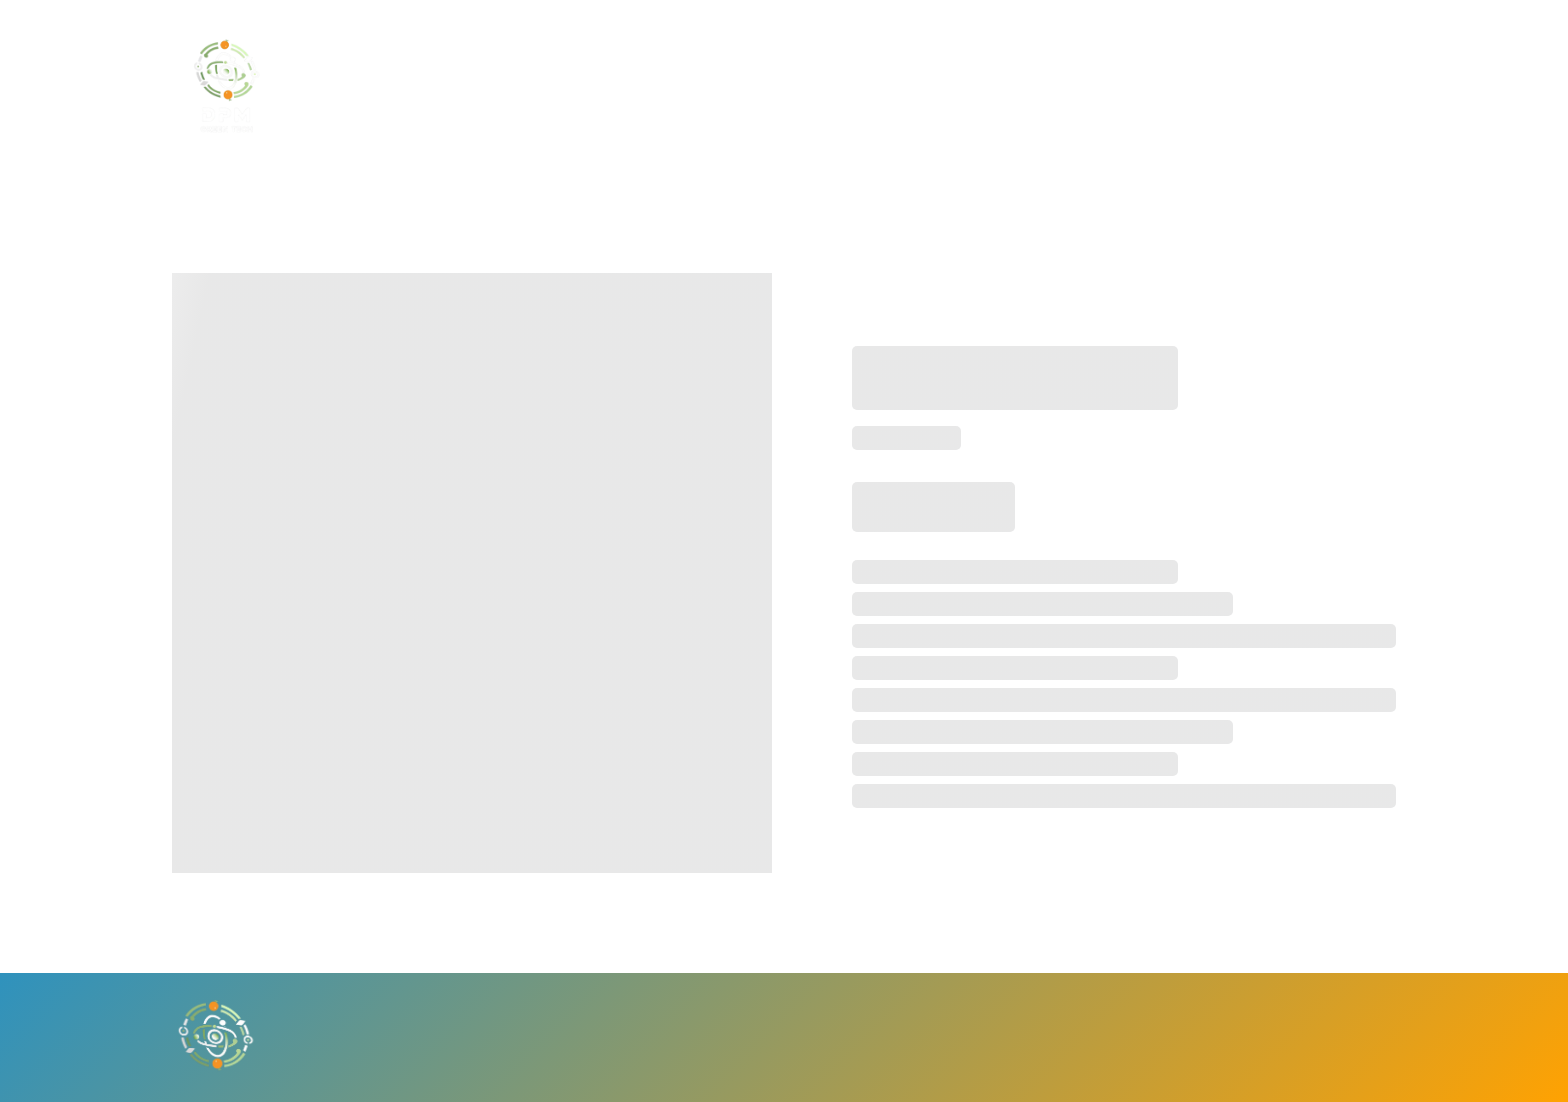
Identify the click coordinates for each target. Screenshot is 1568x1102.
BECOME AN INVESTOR (663, 86)
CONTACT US (1034, 86)
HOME (512, 86)
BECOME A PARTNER (868, 86)
